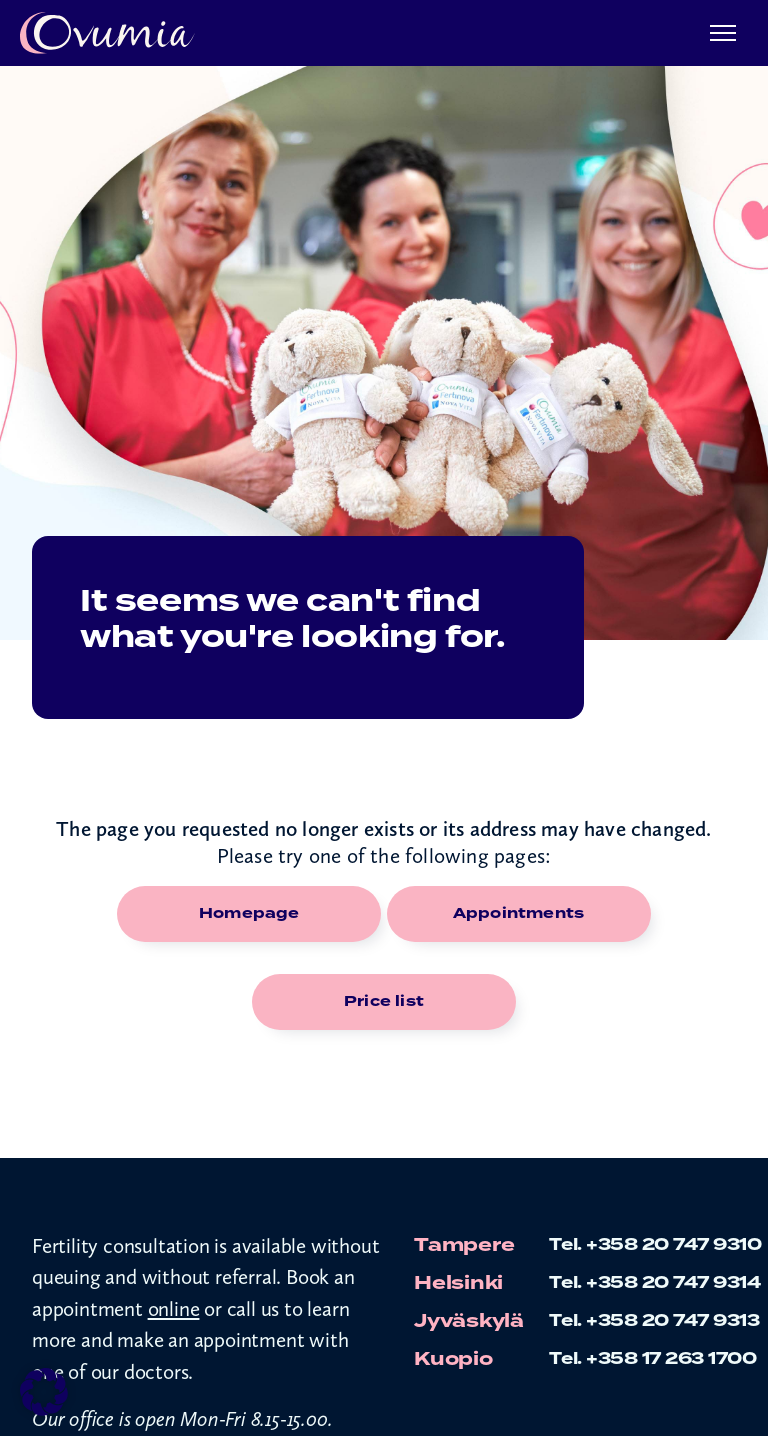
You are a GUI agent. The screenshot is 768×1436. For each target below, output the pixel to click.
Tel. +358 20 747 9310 (655, 1244)
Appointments (518, 913)
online (174, 1308)
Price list (384, 1001)
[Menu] (723, 33)
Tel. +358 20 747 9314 (655, 1282)
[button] (44, 1392)
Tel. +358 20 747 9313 (654, 1320)
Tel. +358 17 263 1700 (653, 1358)
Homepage (249, 913)
